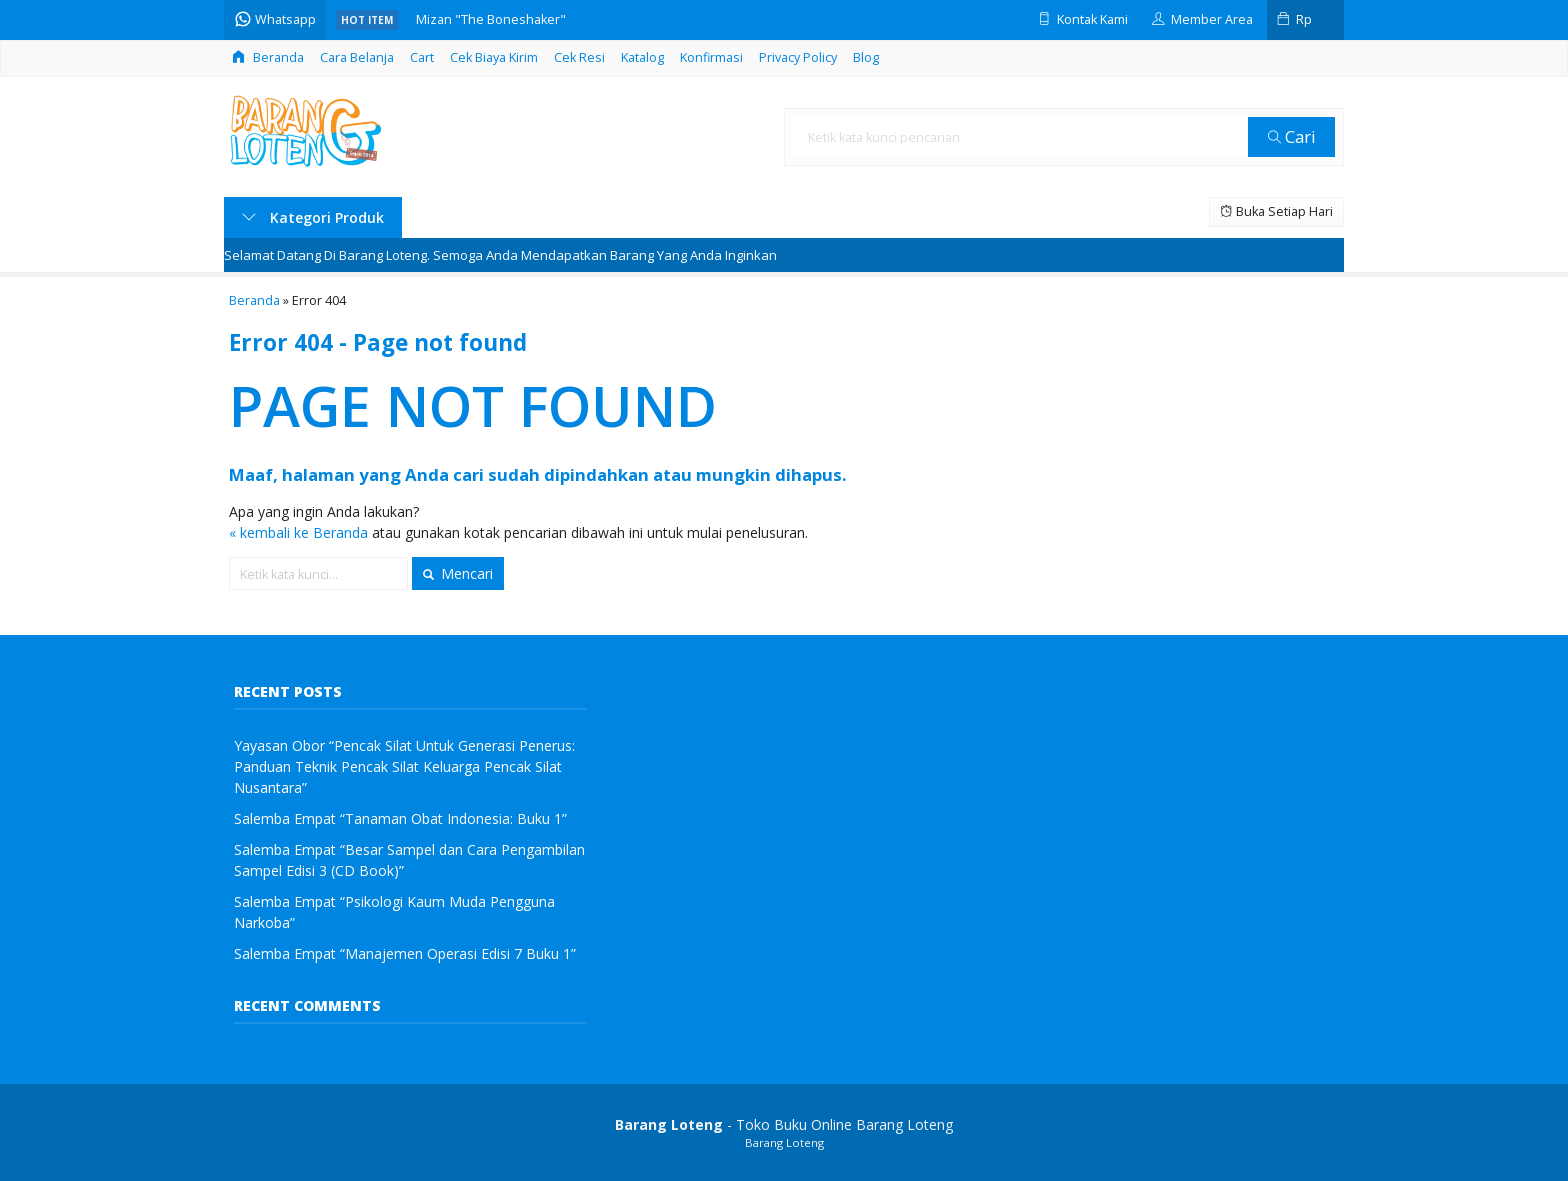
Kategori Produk (313, 217)
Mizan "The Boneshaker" (491, 19)
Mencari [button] (458, 573)
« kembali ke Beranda (298, 532)
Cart (422, 57)
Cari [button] (1292, 136)
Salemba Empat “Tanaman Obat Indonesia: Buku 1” (400, 818)
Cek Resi (579, 57)
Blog (866, 57)
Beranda (268, 57)
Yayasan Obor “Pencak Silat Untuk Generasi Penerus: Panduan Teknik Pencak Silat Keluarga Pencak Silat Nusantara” (404, 766)
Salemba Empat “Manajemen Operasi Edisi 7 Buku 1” (405, 953)
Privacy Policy (798, 57)
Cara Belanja (357, 57)
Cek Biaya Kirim (494, 57)
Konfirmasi (711, 57)
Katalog (642, 57)
